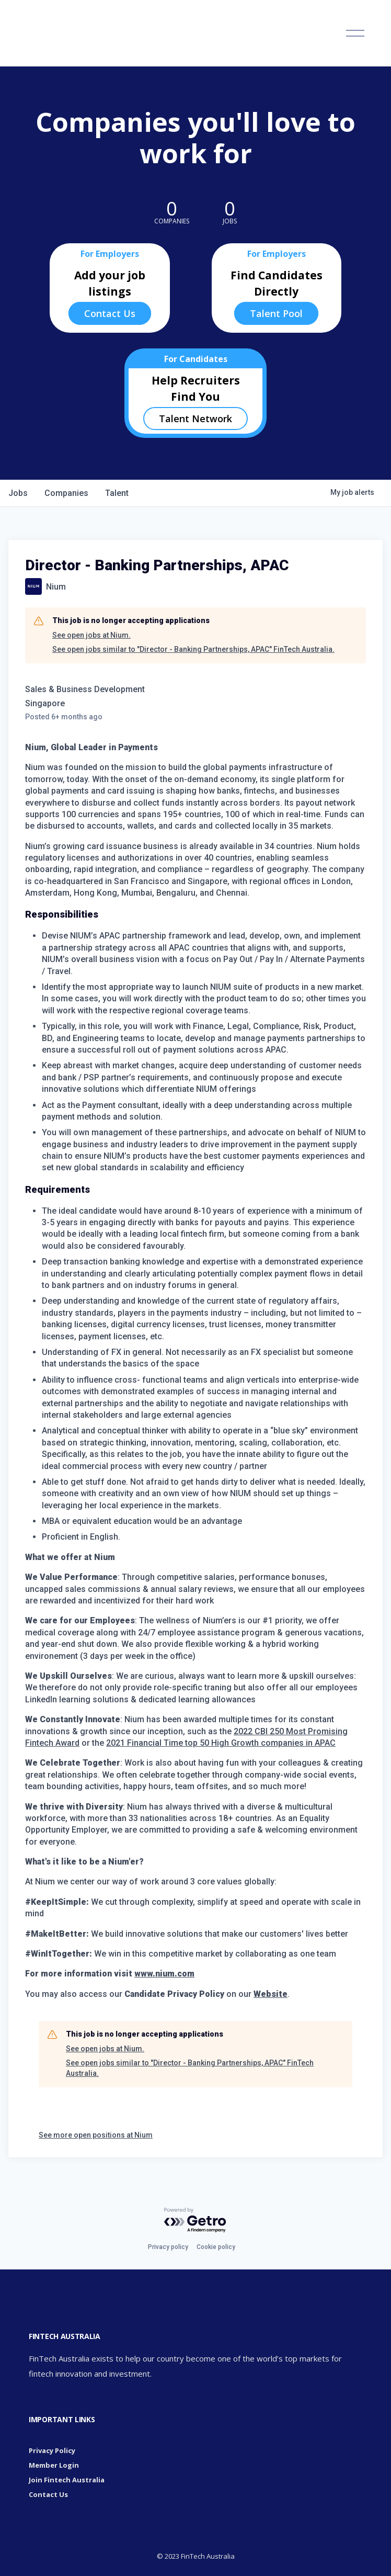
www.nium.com (164, 1974)
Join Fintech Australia (67, 2479)
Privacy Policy (52, 2450)
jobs (18, 493)
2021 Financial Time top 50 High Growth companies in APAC (221, 1743)
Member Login (54, 2465)
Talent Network (195, 418)
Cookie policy (216, 2247)
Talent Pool (276, 313)
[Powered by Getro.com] (195, 2220)
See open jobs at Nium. (91, 635)
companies (66, 493)
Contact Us (109, 313)
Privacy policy (168, 2247)
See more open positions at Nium (96, 2135)
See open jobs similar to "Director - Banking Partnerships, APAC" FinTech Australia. (193, 649)
